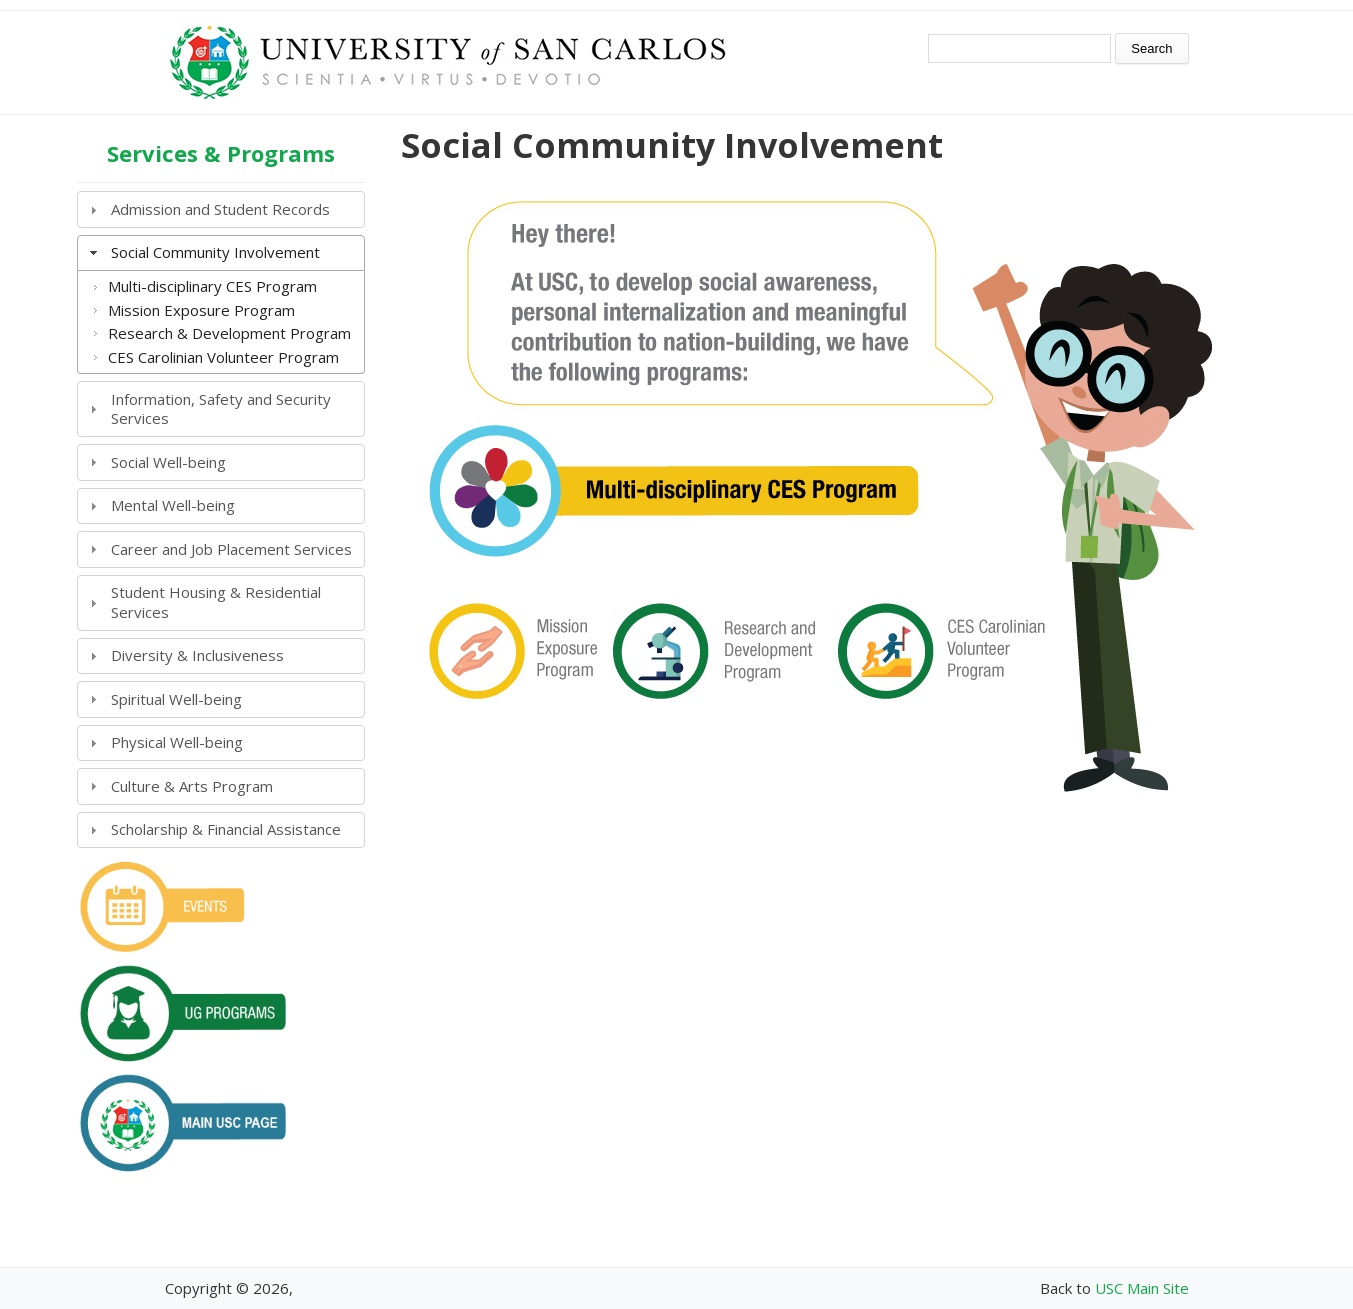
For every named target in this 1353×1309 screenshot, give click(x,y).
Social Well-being (168, 462)
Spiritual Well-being (176, 699)
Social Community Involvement (215, 252)
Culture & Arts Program (192, 786)
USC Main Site (1142, 1288)
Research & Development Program (229, 333)
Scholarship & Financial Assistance (226, 829)
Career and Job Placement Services (231, 549)
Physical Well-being (177, 742)
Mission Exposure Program (201, 310)
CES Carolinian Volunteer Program (223, 357)
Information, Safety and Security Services (221, 409)
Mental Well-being (173, 505)
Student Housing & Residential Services (216, 602)
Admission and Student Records (220, 209)
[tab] (221, 209)
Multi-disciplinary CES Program (212, 286)
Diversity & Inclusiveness (197, 655)
